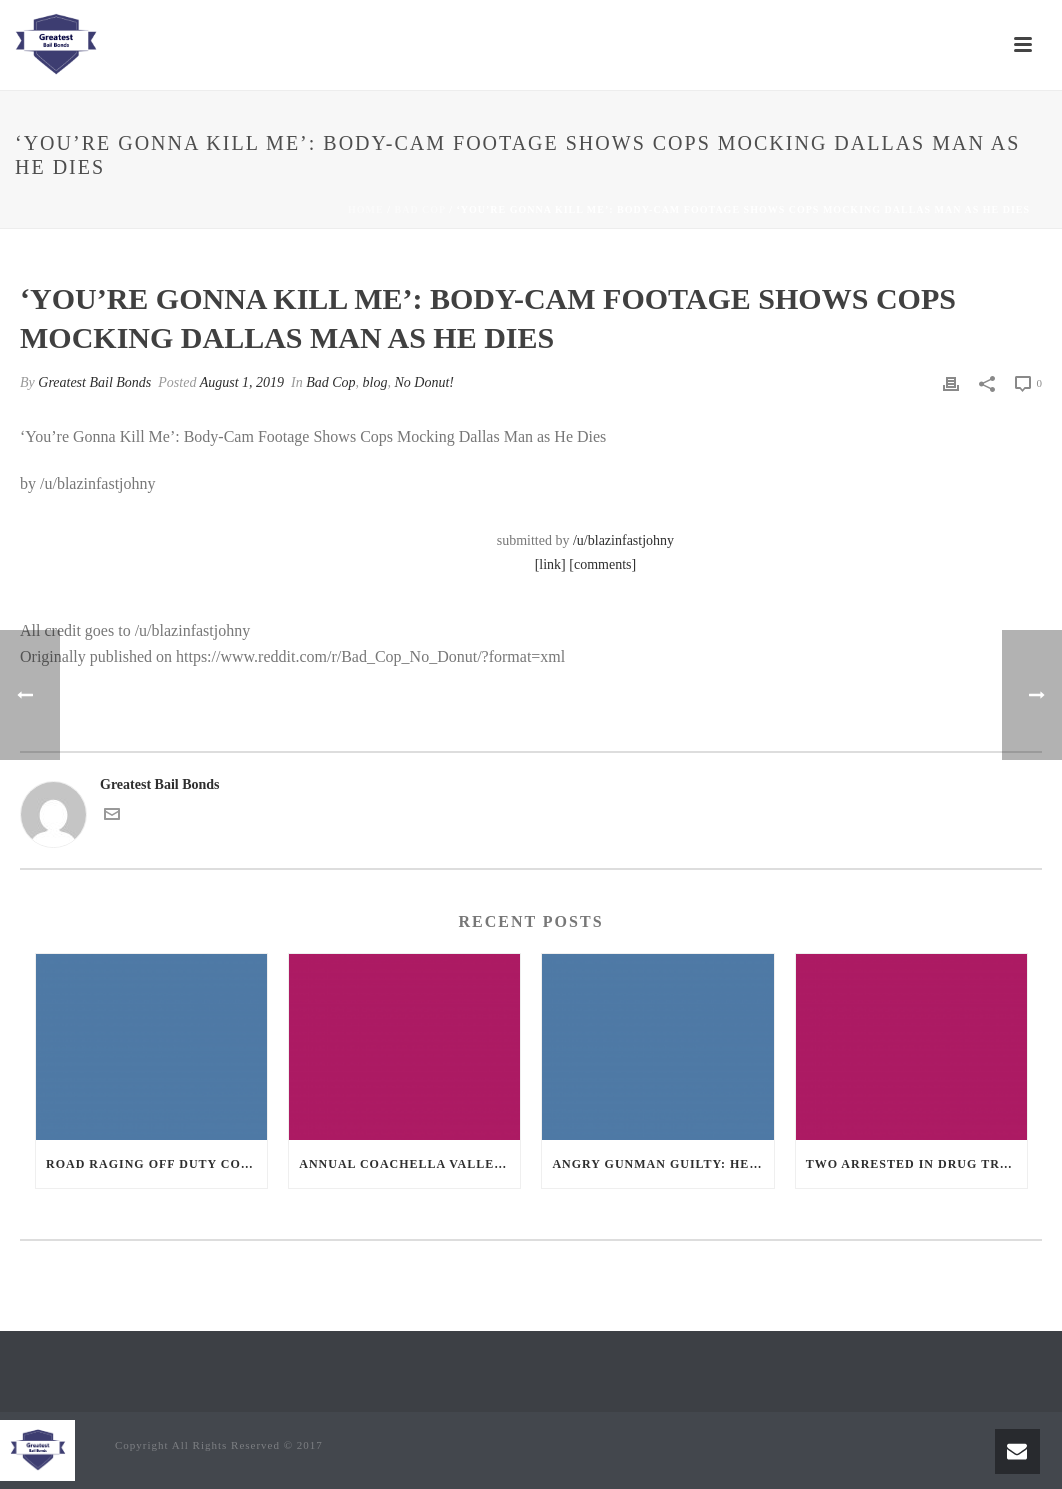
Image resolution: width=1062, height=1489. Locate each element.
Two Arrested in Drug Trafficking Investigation (916, 1164)
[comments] (602, 564)
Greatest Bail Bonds (94, 382)
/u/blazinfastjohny (623, 540)
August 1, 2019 (242, 382)
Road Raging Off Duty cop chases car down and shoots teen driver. (156, 1164)
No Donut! (425, 382)
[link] (550, 564)
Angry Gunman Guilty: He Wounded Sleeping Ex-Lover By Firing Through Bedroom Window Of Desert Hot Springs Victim (662, 1164)
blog (375, 382)
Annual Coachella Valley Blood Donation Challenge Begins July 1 (409, 1164)
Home (366, 209)
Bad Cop (420, 209)
